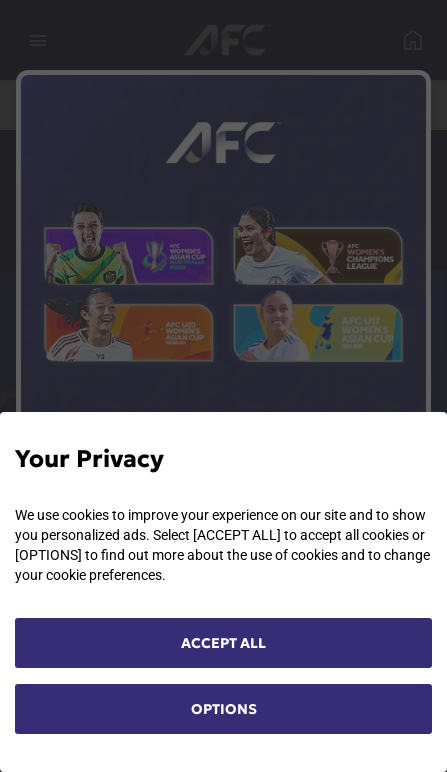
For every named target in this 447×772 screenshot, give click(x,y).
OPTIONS (224, 709)
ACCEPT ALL (223, 643)
